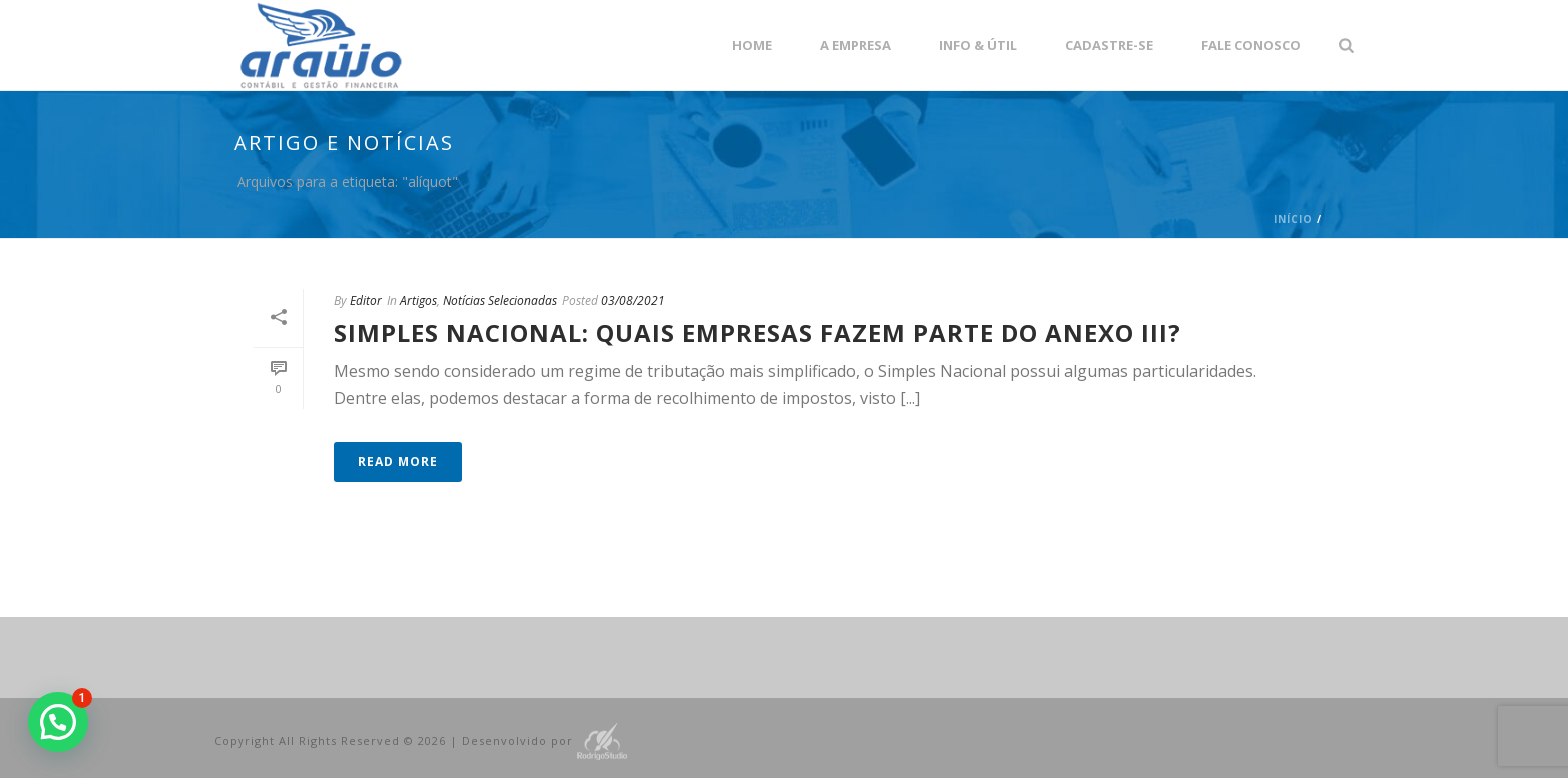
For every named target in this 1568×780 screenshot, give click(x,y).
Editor (366, 300)
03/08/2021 (633, 300)
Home (752, 45)
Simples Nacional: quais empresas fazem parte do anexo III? (757, 332)
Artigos (418, 300)
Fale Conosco (1251, 45)
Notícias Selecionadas (500, 300)
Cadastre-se (1109, 45)
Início (1293, 219)
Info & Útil (978, 45)
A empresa (855, 45)
